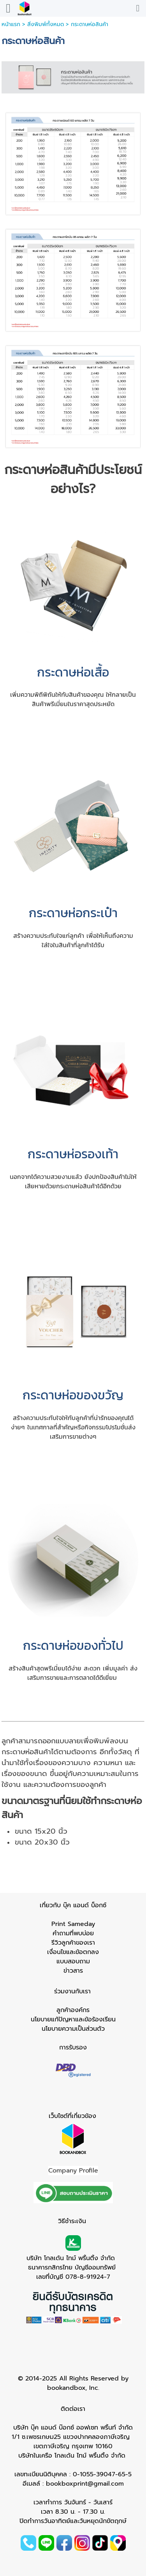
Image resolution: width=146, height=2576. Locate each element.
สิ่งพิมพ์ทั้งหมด (45, 24)
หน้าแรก (11, 24)
